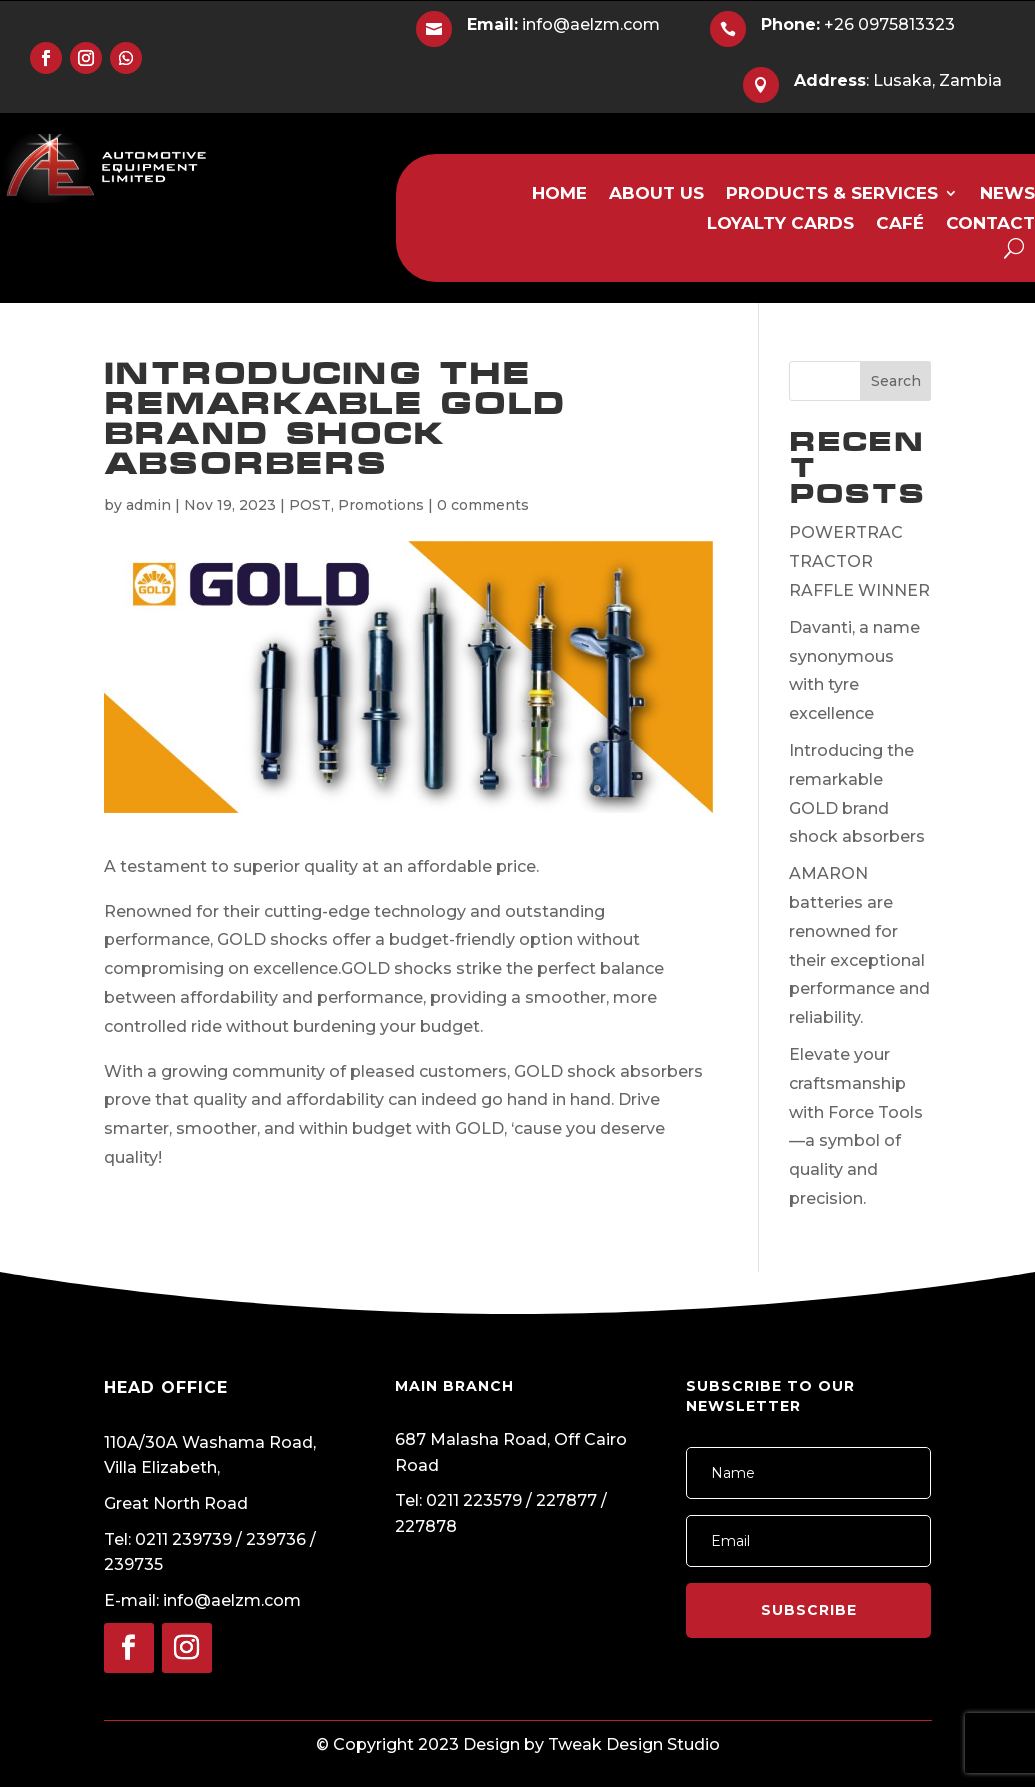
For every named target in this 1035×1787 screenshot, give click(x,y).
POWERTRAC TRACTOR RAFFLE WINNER (859, 561)
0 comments (483, 505)
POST (310, 505)
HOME (559, 194)
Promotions (381, 505)
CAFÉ (900, 224)
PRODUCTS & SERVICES (832, 194)
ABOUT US (656, 194)
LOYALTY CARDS (780, 224)
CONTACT (990, 224)
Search (896, 381)
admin (148, 505)
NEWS (1007, 194)
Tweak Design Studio (634, 1744)
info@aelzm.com (563, 24)
